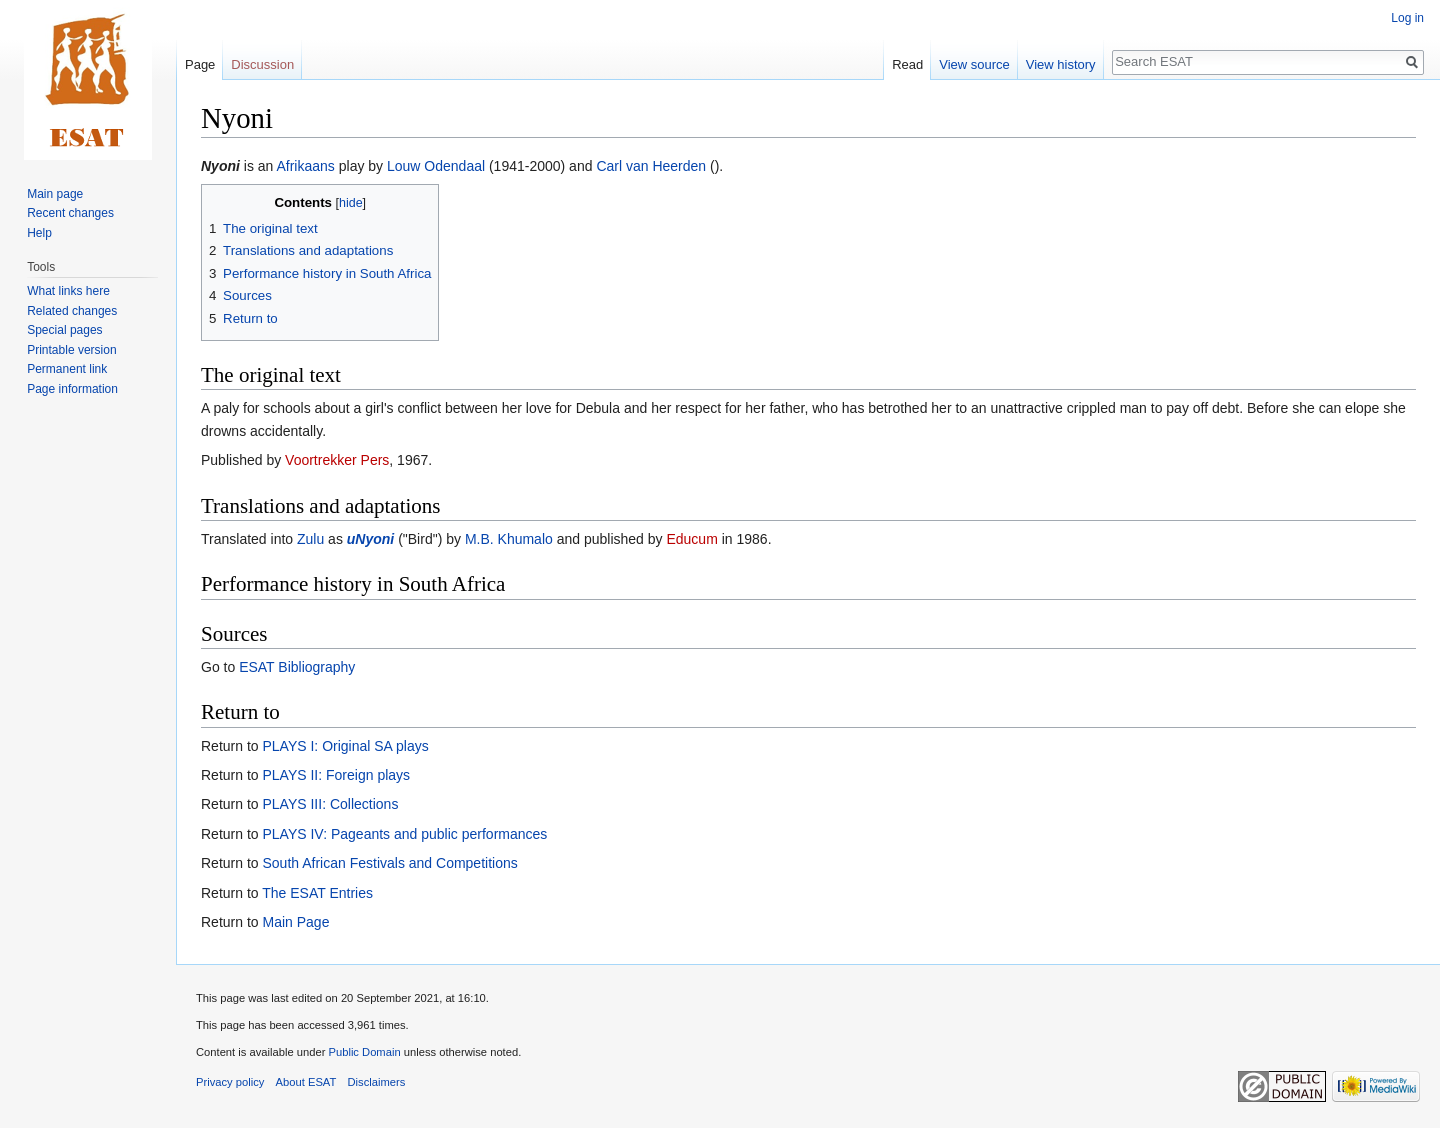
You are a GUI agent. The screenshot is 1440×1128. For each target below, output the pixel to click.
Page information (72, 389)
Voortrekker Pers (337, 460)
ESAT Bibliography (297, 667)
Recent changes (70, 213)
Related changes (72, 311)
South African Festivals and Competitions (389, 863)
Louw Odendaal (436, 166)
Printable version (71, 350)
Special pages (64, 330)
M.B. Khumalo (509, 539)
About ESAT (306, 1082)
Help (39, 233)
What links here (68, 291)
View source (974, 64)
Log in (1407, 18)
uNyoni (370, 539)
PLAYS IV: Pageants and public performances (404, 834)
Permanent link (67, 369)
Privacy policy (230, 1082)
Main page (55, 194)
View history (1061, 64)
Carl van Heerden (651, 166)
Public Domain (364, 1052)
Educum (691, 539)
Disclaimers (377, 1082)
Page (200, 64)
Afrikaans (305, 166)
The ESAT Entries (317, 893)
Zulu (310, 539)
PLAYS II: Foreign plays (336, 775)
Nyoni (220, 166)
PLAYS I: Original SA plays (345, 746)
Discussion (262, 64)
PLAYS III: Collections (330, 804)
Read (907, 64)
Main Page (295, 922)
